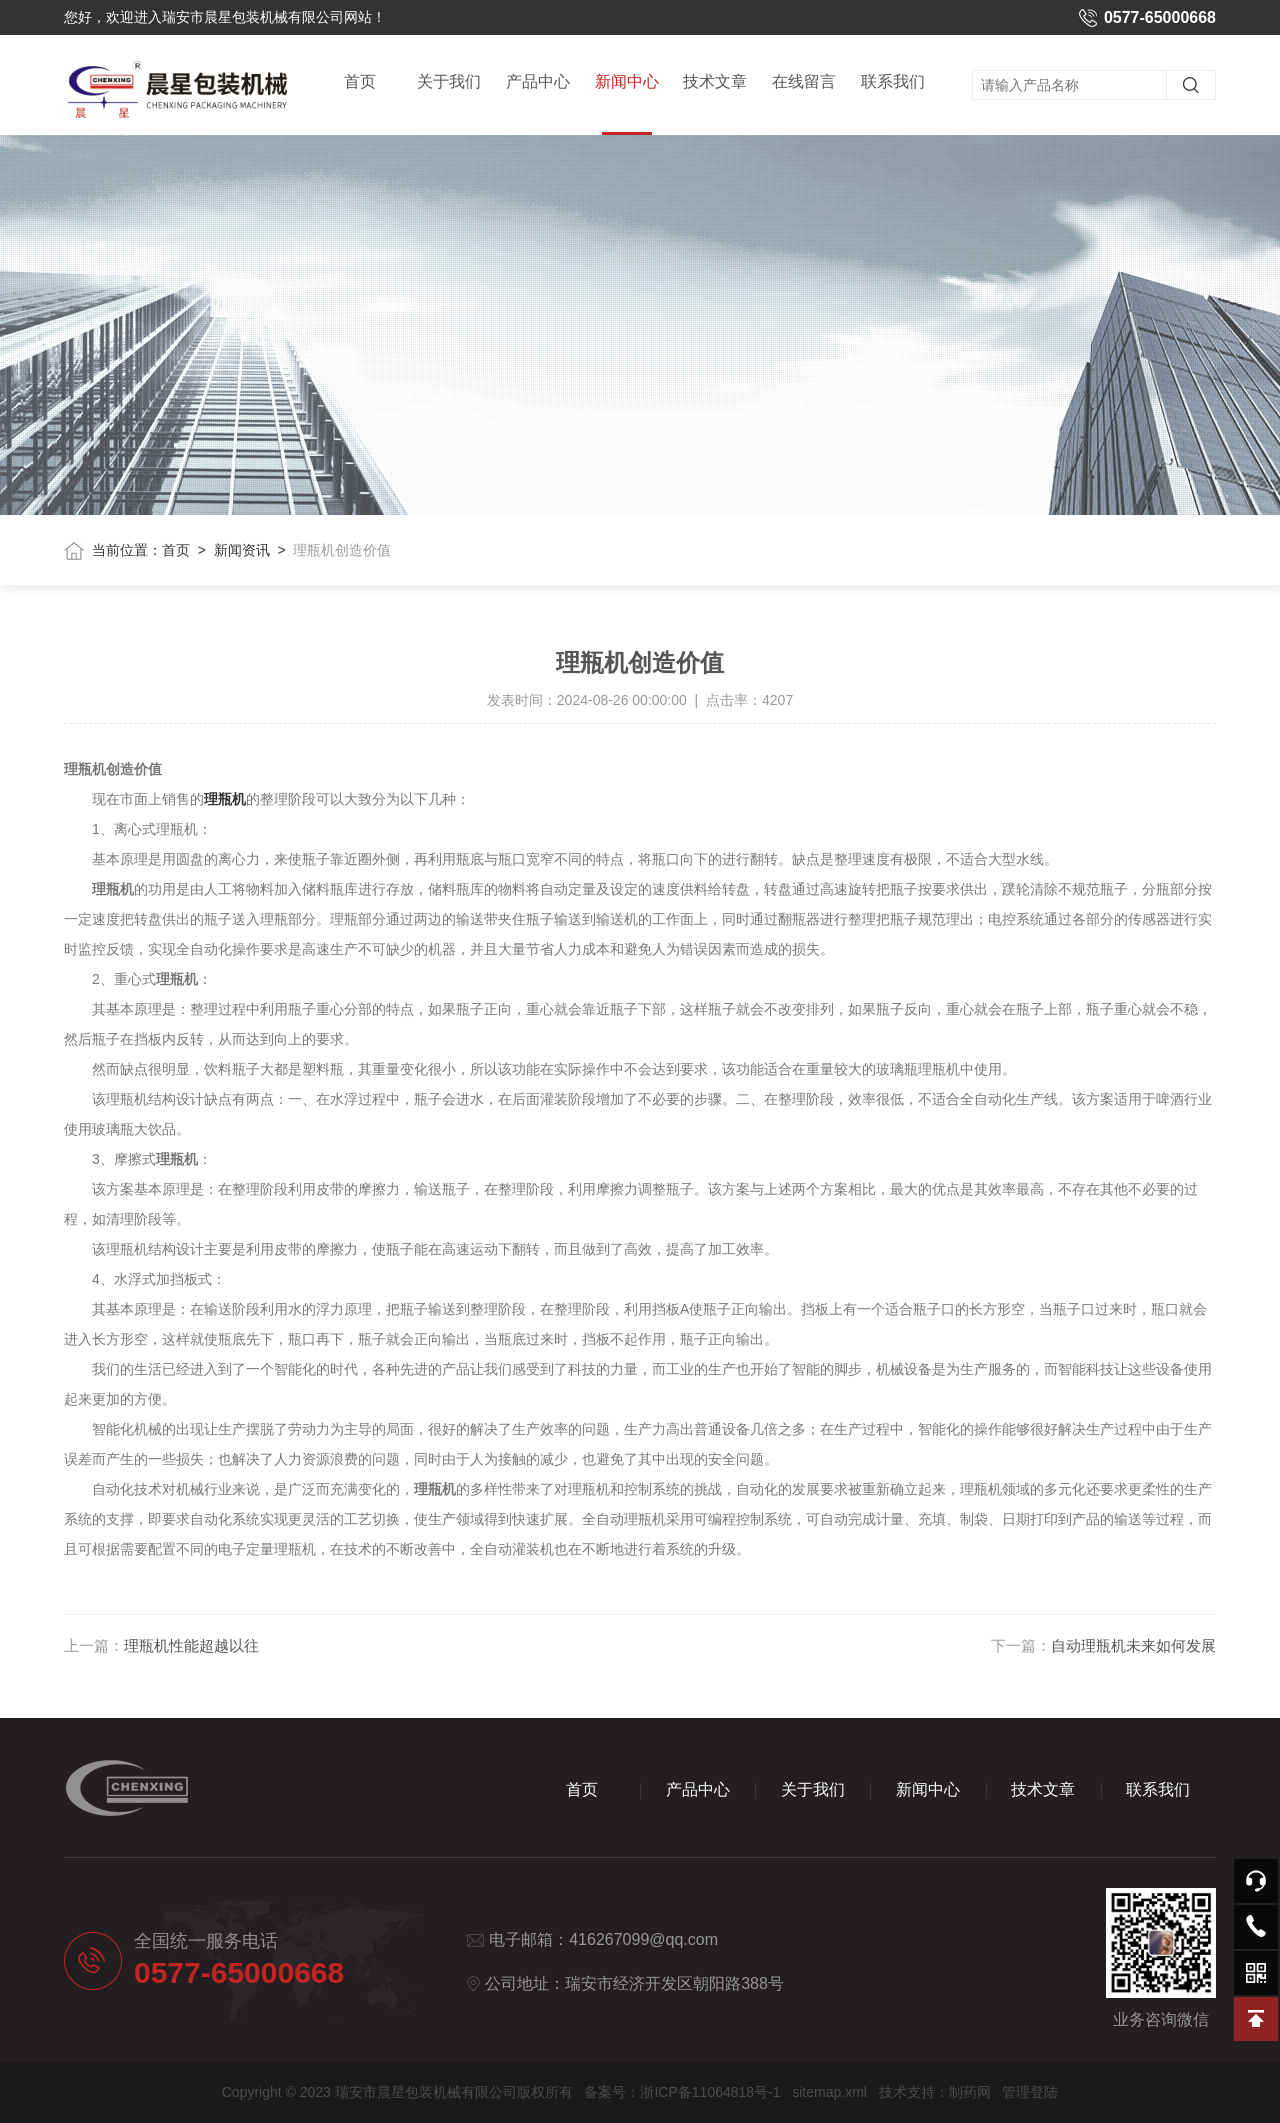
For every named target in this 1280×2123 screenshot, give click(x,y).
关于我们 (449, 81)
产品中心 (538, 81)
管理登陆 (1030, 2092)
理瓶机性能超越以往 (191, 1645)
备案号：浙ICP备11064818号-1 (682, 2092)
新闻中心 (627, 104)
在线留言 (804, 81)
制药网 (970, 2092)
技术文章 (715, 81)
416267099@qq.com (643, 1939)
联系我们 (893, 81)
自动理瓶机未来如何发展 (1133, 1645)
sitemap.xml (829, 2092)
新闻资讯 (242, 550)
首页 (360, 81)
